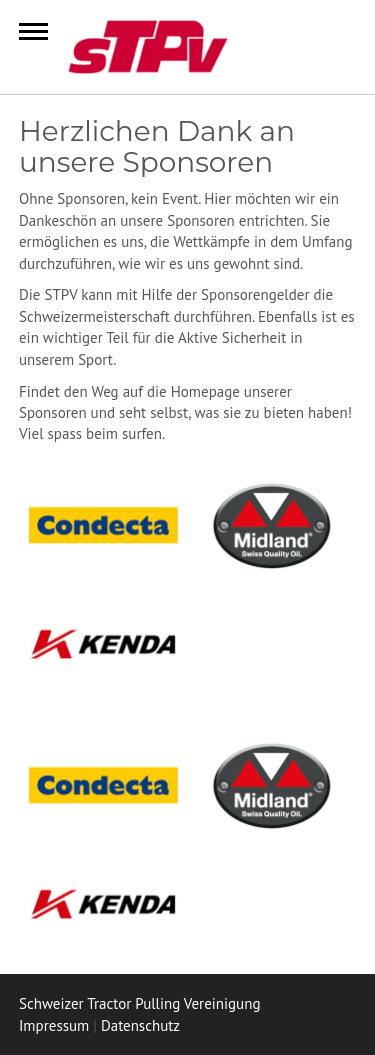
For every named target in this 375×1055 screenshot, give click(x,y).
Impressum (54, 1025)
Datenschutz (140, 1025)
